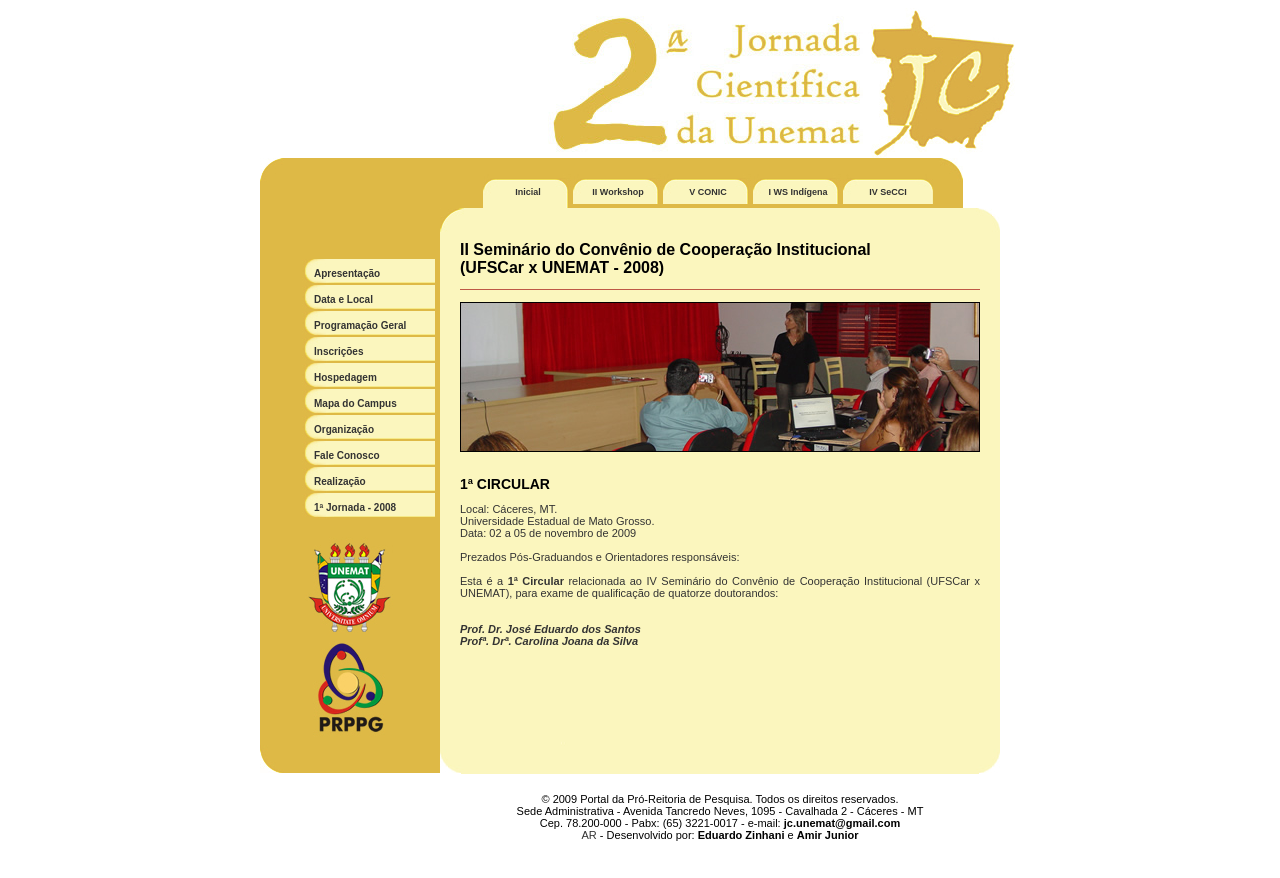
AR (589, 835)
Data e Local (343, 299)
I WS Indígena (797, 192)
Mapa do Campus (355, 403)
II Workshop (617, 192)
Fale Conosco (347, 455)
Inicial (528, 192)
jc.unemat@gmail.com (842, 823)
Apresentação (347, 273)
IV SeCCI (888, 192)
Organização (344, 429)
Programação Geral (360, 325)
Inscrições (338, 351)
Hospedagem (345, 377)
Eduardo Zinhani (741, 835)
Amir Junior (828, 835)
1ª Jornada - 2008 (355, 507)
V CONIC (708, 192)
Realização (340, 481)
